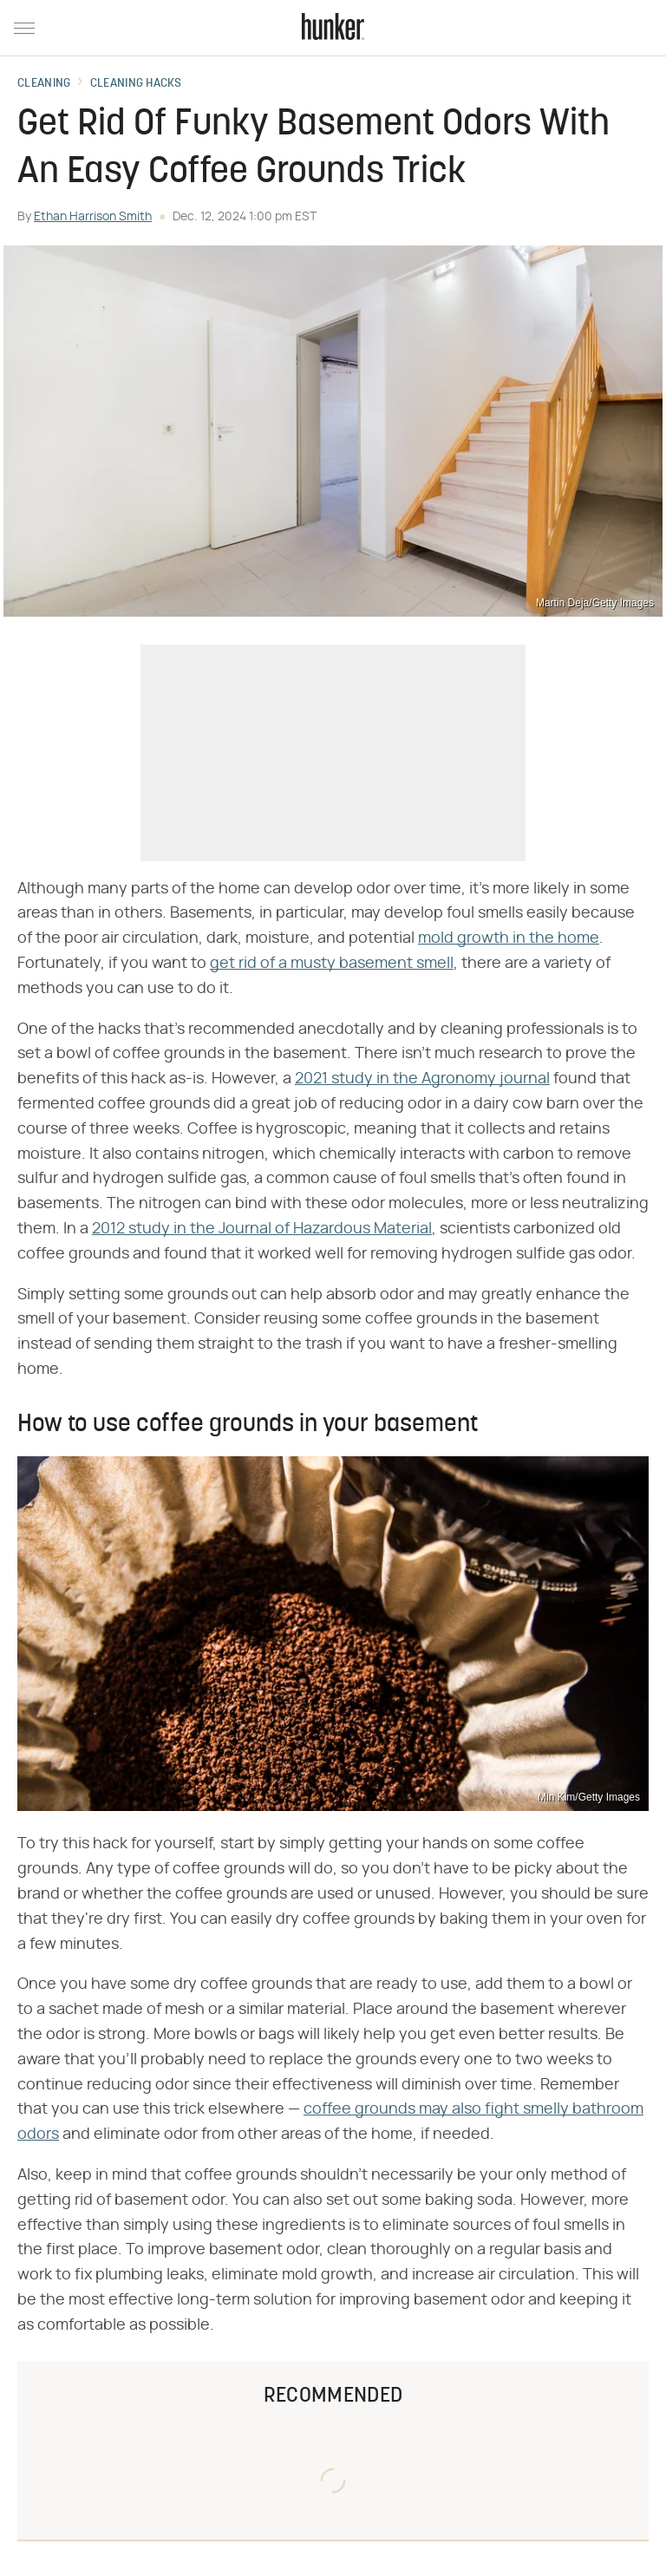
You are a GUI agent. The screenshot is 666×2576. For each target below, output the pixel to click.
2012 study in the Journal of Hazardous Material (262, 1229)
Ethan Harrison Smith (93, 217)
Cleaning (43, 84)
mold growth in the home (508, 938)
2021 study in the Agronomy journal (422, 1079)
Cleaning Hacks (135, 84)
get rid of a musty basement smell (332, 963)
